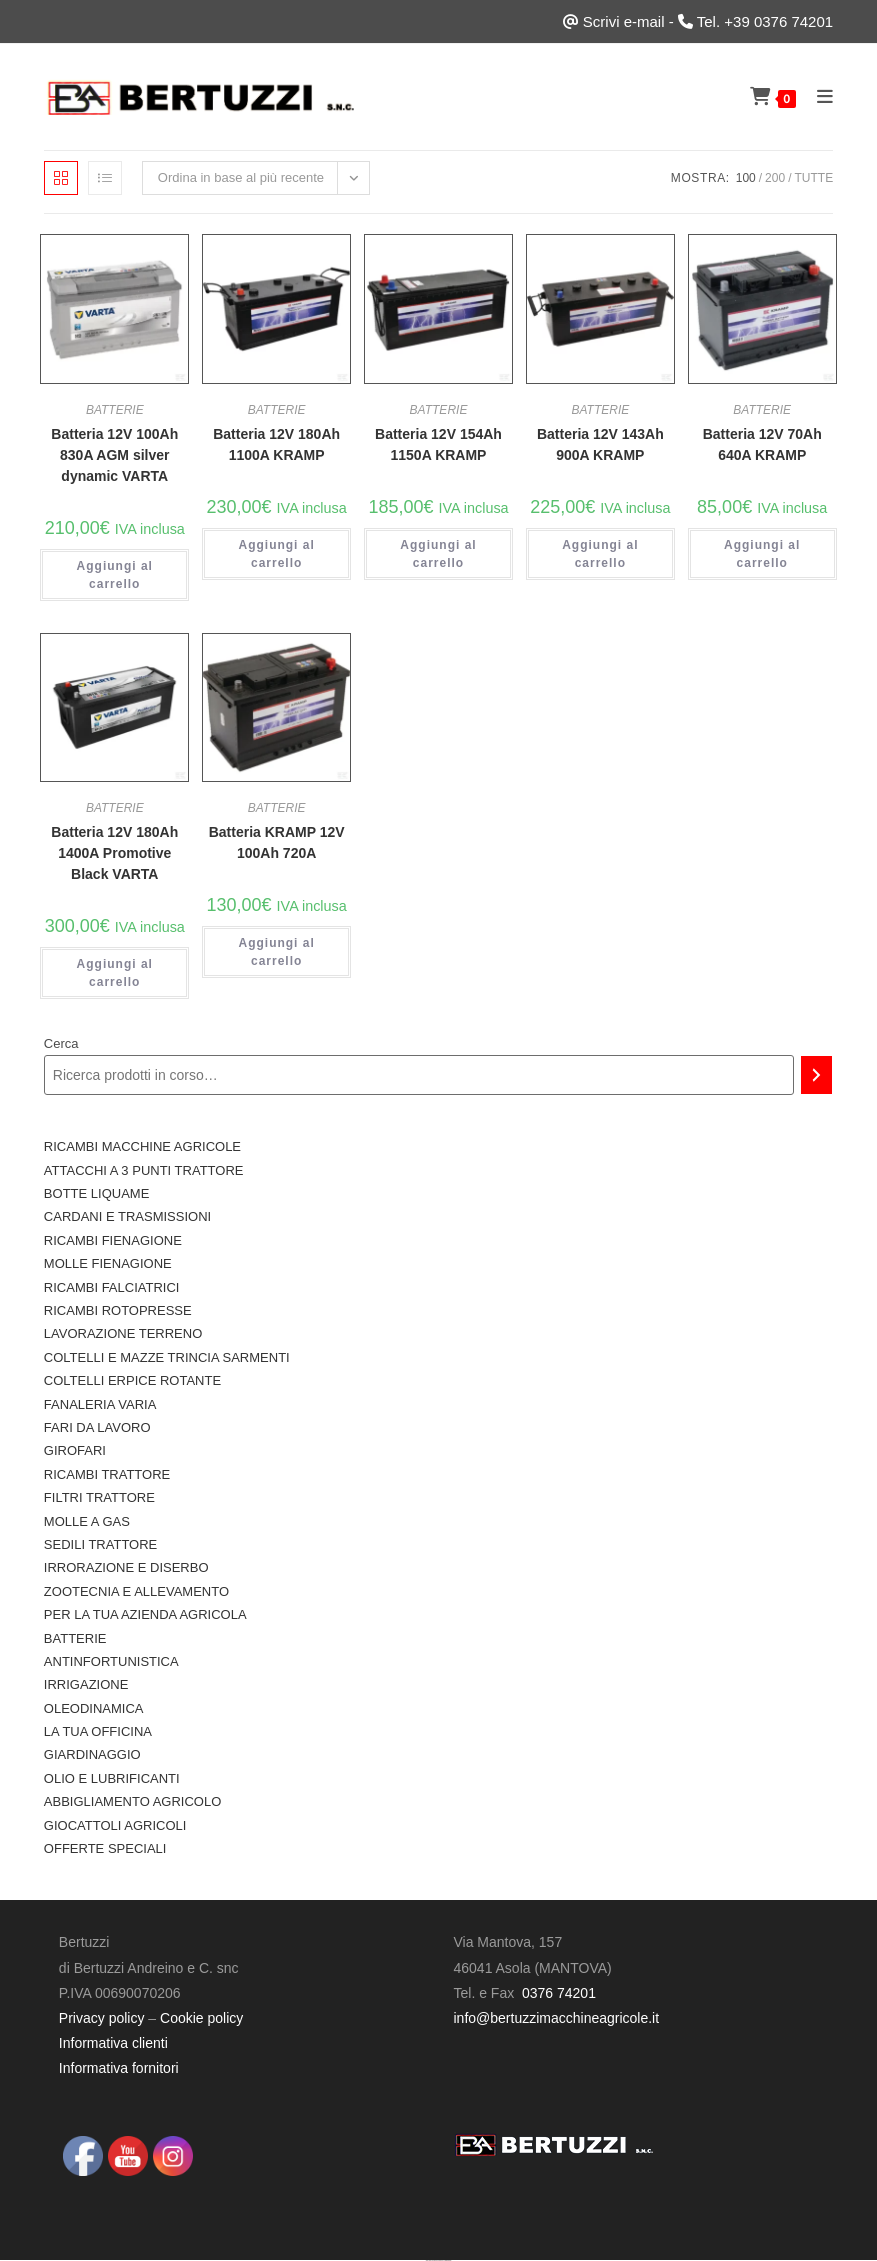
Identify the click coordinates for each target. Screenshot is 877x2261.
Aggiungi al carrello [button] (115, 575)
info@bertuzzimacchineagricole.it (556, 2018)
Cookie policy (201, 2018)
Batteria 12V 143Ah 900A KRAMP (600, 444)
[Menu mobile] (818, 96)
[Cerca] (816, 1075)
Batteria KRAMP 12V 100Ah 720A (277, 842)
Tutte (813, 178)
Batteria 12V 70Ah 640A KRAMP (762, 444)
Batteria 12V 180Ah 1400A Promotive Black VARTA (114, 853)
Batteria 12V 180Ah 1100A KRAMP (276, 444)
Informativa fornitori (119, 2068)
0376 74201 (559, 1993)
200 (775, 178)
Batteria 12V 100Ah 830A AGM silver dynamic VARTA (114, 455)
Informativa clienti (113, 2043)
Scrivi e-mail (624, 21)
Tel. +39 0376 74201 (765, 21)
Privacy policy (102, 2018)
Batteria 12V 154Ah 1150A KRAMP (438, 444)
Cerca (61, 1043)
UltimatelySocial (447, 2260)
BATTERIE (115, 410)
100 (746, 178)
